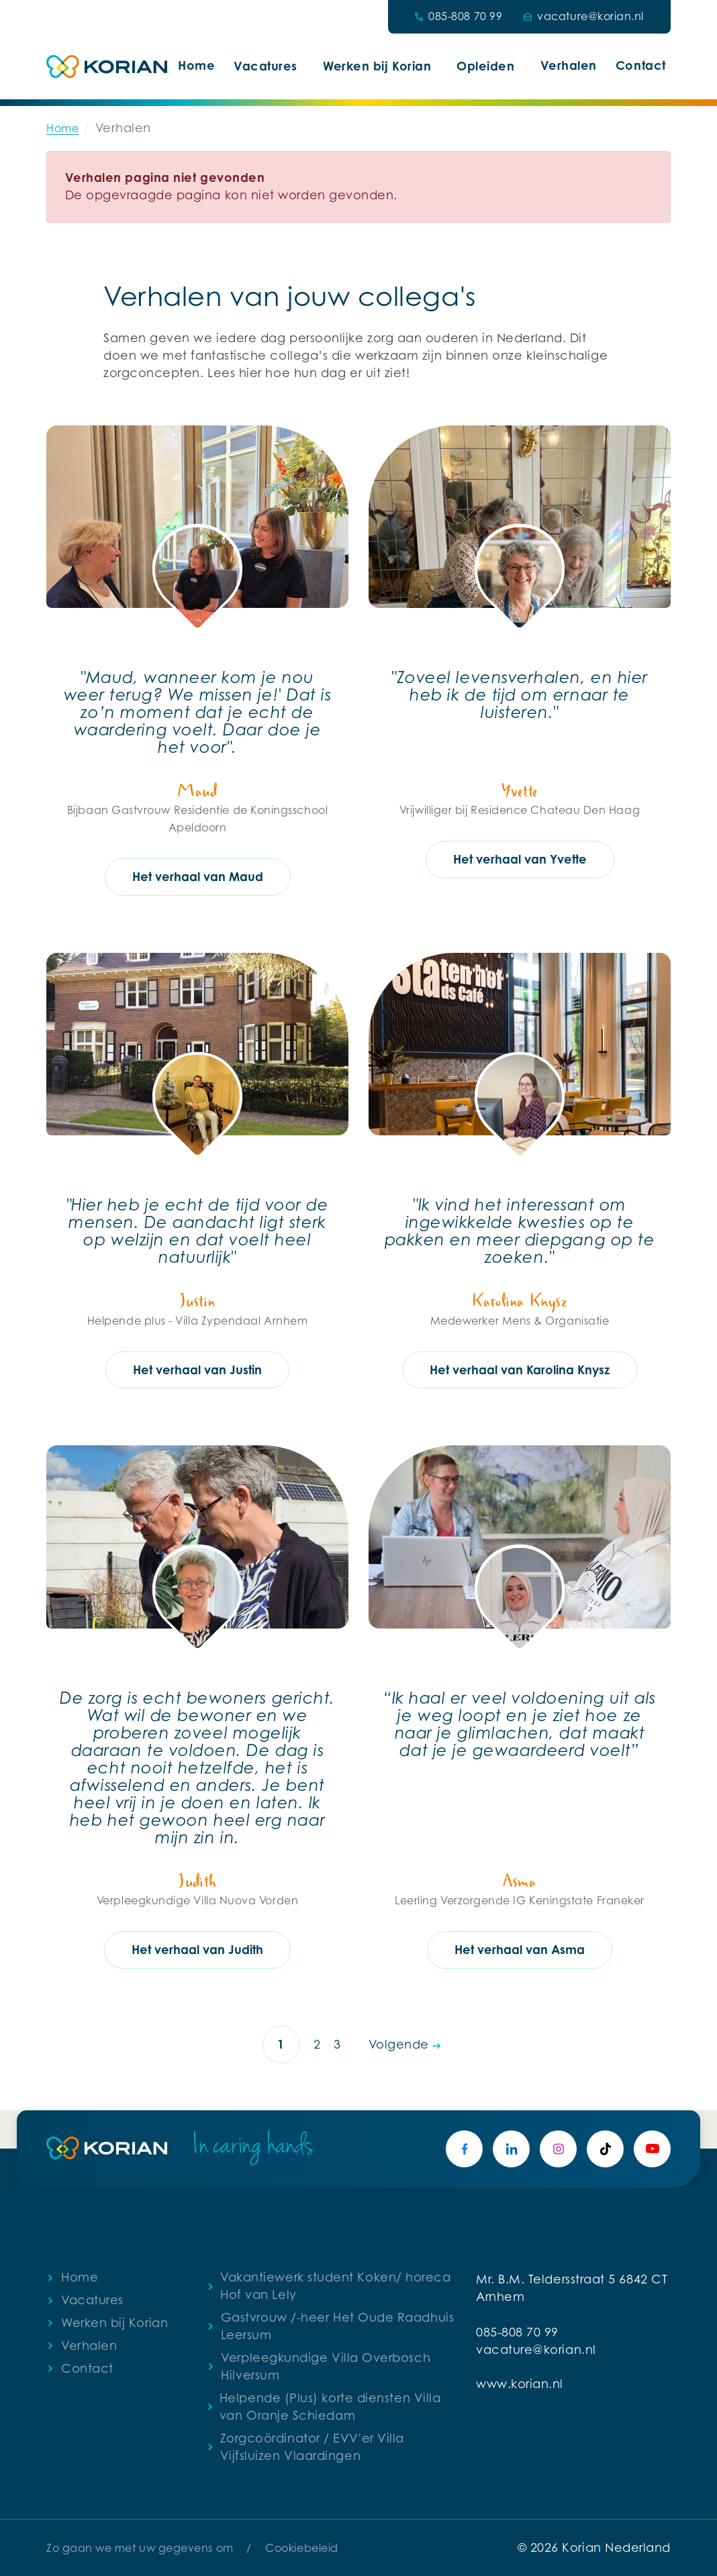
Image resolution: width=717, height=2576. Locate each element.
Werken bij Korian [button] (377, 65)
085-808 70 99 (517, 2332)
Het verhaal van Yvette (520, 859)
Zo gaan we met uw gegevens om (140, 2548)
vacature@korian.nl (536, 2349)
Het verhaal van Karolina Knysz (520, 1369)
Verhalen (568, 65)
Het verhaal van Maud (197, 876)
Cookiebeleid (301, 2548)
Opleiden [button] (485, 65)
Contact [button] (641, 65)
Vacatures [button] (265, 65)
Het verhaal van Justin (197, 1369)
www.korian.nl (519, 2384)
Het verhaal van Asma (520, 1949)
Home (196, 65)
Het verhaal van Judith (197, 1949)
